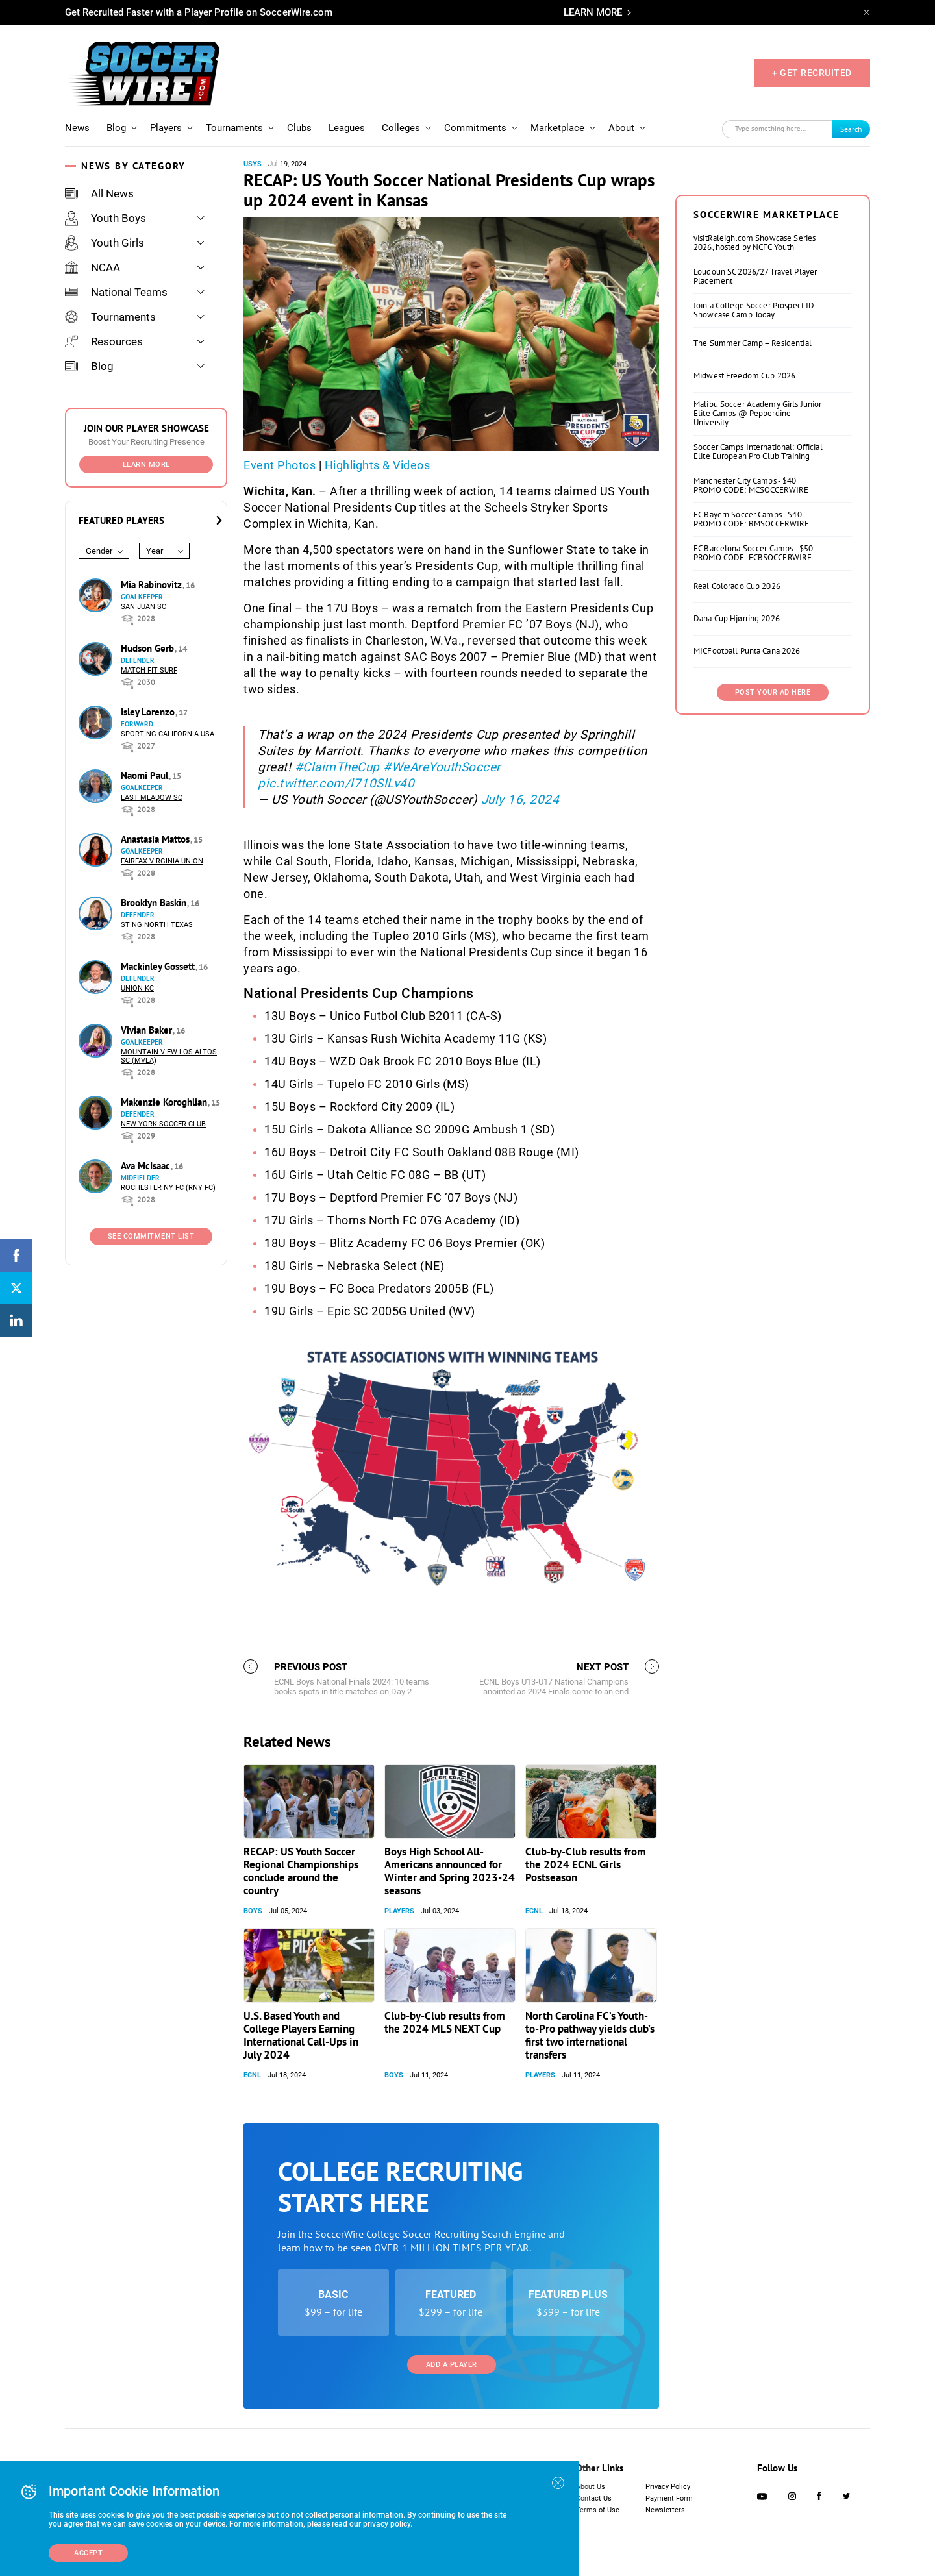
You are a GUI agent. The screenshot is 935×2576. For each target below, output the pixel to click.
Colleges (401, 128)
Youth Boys (105, 218)
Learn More (146, 464)
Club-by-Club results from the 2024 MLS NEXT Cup (444, 2022)
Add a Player (451, 2364)
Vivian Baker (148, 1030)
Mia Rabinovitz (152, 584)
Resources (104, 341)
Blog (116, 128)
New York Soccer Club (163, 1124)
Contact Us (594, 2498)
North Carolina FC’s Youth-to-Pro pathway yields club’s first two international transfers (589, 2035)
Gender (99, 551)
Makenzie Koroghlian (165, 1102)
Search (851, 129)
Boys (252, 1911)
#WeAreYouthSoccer (442, 767)
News (77, 128)
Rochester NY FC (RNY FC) (168, 1187)
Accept (88, 2553)
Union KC (137, 988)
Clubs (299, 128)
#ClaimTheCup (337, 767)
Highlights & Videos (377, 465)
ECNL (534, 1911)
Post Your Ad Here (773, 692)
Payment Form (669, 2498)
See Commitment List (151, 1236)
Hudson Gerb (149, 648)
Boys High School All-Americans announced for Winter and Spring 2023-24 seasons (449, 1871)
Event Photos (279, 465)
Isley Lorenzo (149, 712)
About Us (590, 2487)
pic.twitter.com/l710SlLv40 (336, 783)
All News (99, 193)
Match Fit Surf (149, 670)
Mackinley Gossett (159, 966)
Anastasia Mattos (156, 839)
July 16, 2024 (520, 799)
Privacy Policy (667, 2487)
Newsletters (665, 2510)
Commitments (475, 128)
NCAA (92, 267)
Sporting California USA (167, 734)
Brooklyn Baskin (155, 903)
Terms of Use (597, 2510)
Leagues (347, 128)
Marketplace (557, 128)
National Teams (116, 292)
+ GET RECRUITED (812, 73)
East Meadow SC (151, 797)
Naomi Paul (146, 775)
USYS (252, 164)
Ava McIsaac (147, 1165)
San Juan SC (143, 606)
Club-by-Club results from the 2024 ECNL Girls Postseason (585, 1864)
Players (166, 128)
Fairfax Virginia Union (162, 861)
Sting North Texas (157, 925)
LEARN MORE (593, 12)
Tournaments (234, 128)
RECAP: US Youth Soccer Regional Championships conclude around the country (300, 1871)
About (621, 128)
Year (154, 551)
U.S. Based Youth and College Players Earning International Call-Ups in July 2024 (300, 2035)
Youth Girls (104, 242)
